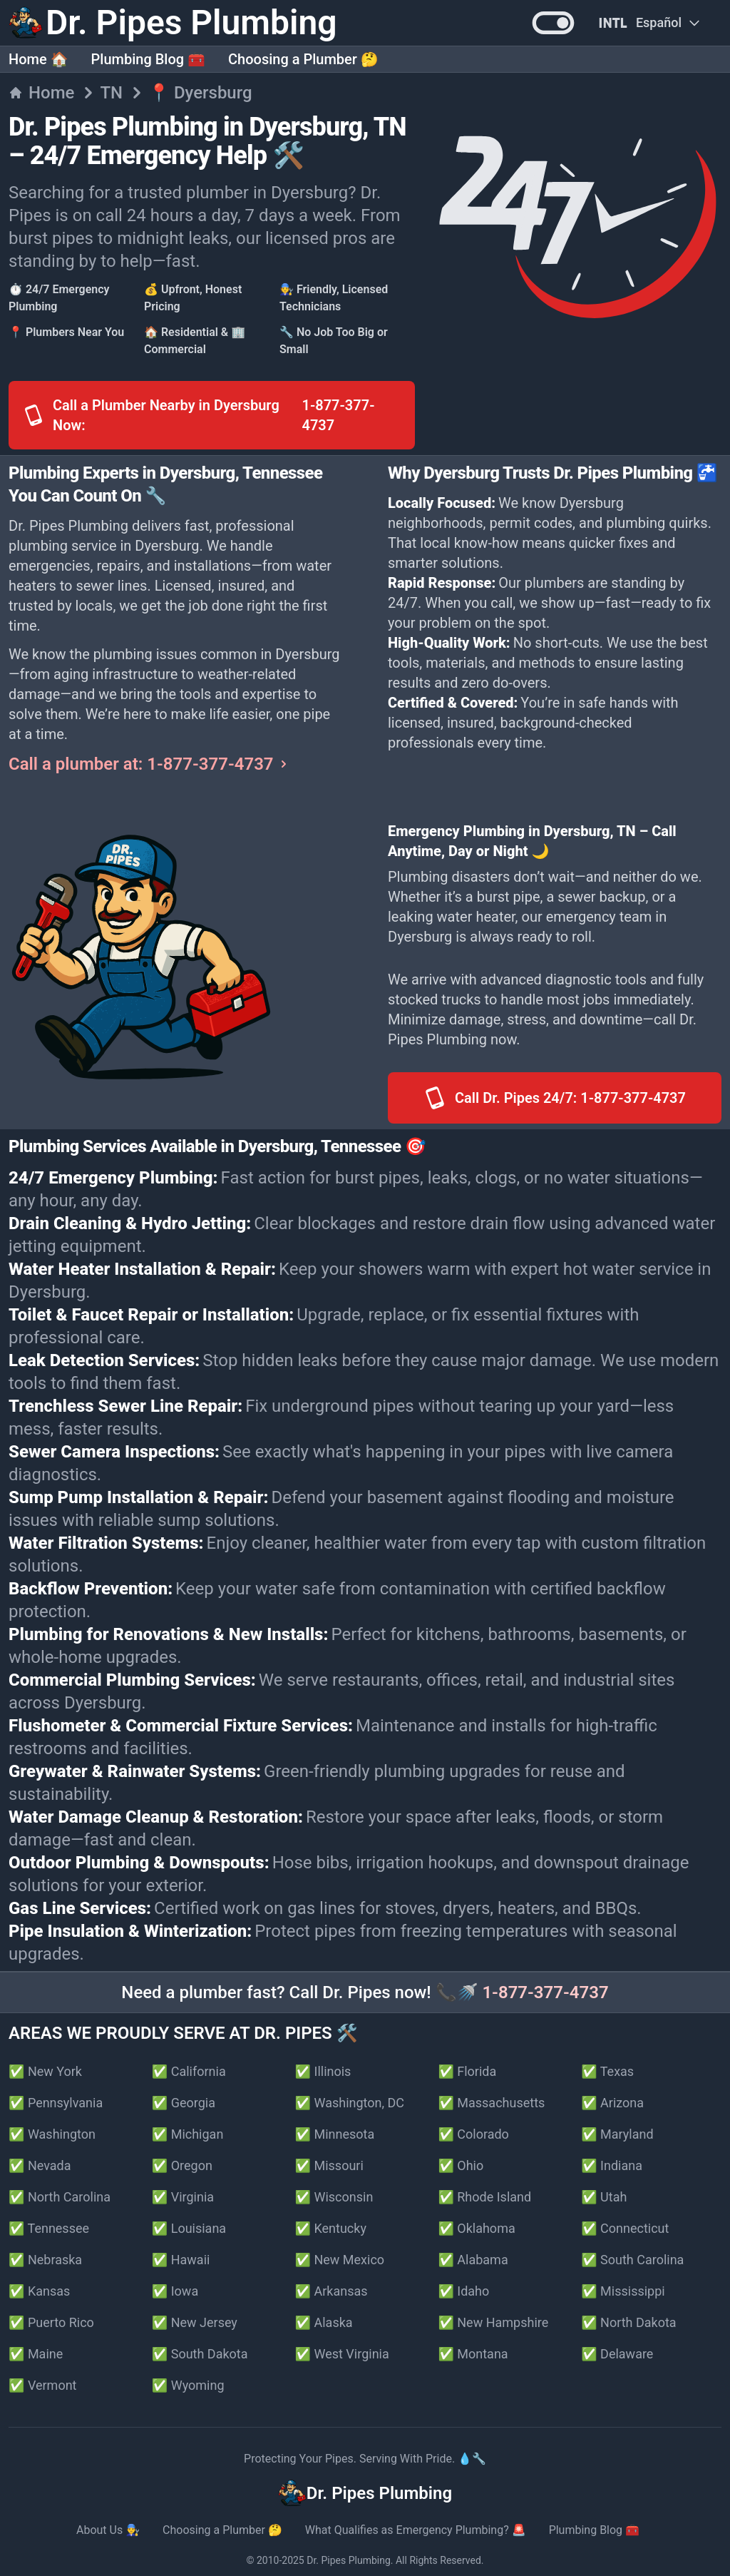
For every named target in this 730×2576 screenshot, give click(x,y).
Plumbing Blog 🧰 (148, 59)
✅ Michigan (188, 2134)
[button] (553, 23)
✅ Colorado (473, 2134)
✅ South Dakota (200, 2353)
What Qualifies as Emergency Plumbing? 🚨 (415, 2530)
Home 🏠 (38, 59)
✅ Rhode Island (484, 2196)
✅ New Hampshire (493, 2322)
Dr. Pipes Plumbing (349, 2560)
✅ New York (45, 2071)
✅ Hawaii (181, 2259)
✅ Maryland (617, 2134)
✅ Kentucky (330, 2228)
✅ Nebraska (45, 2259)
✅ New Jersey (194, 2322)
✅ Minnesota (335, 2134)
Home (41, 93)
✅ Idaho (463, 2291)
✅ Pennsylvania (56, 2102)
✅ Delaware (617, 2353)
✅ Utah (604, 2196)
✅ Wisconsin (334, 2196)
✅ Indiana (611, 2165)
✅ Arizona (612, 2102)
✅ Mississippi (623, 2291)
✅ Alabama (473, 2259)
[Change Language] (649, 22)
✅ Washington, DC (349, 2102)
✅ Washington (52, 2134)
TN (111, 93)
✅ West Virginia (342, 2353)
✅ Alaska (324, 2322)
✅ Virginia (183, 2196)
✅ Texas (607, 2071)
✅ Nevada (40, 2165)
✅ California (189, 2071)
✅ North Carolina (59, 2196)
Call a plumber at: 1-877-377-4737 (150, 764)
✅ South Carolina (632, 2259)
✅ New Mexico (340, 2259)
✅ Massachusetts (491, 2102)
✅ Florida (467, 2071)
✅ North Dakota (628, 2322)
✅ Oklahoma (476, 2228)
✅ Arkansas (331, 2291)
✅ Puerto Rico (51, 2322)
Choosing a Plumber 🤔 (303, 59)
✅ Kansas (39, 2291)
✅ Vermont (43, 2385)
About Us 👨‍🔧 (108, 2530)
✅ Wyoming (188, 2385)
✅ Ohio (460, 2165)
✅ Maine (36, 2353)
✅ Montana (473, 2353)
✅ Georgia (183, 2102)
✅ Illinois (323, 2071)
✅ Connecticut (625, 2228)
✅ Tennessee (49, 2228)
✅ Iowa (175, 2291)
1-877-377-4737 (545, 1992)
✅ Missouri (329, 2165)
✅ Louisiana (189, 2228)
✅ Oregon (182, 2165)
